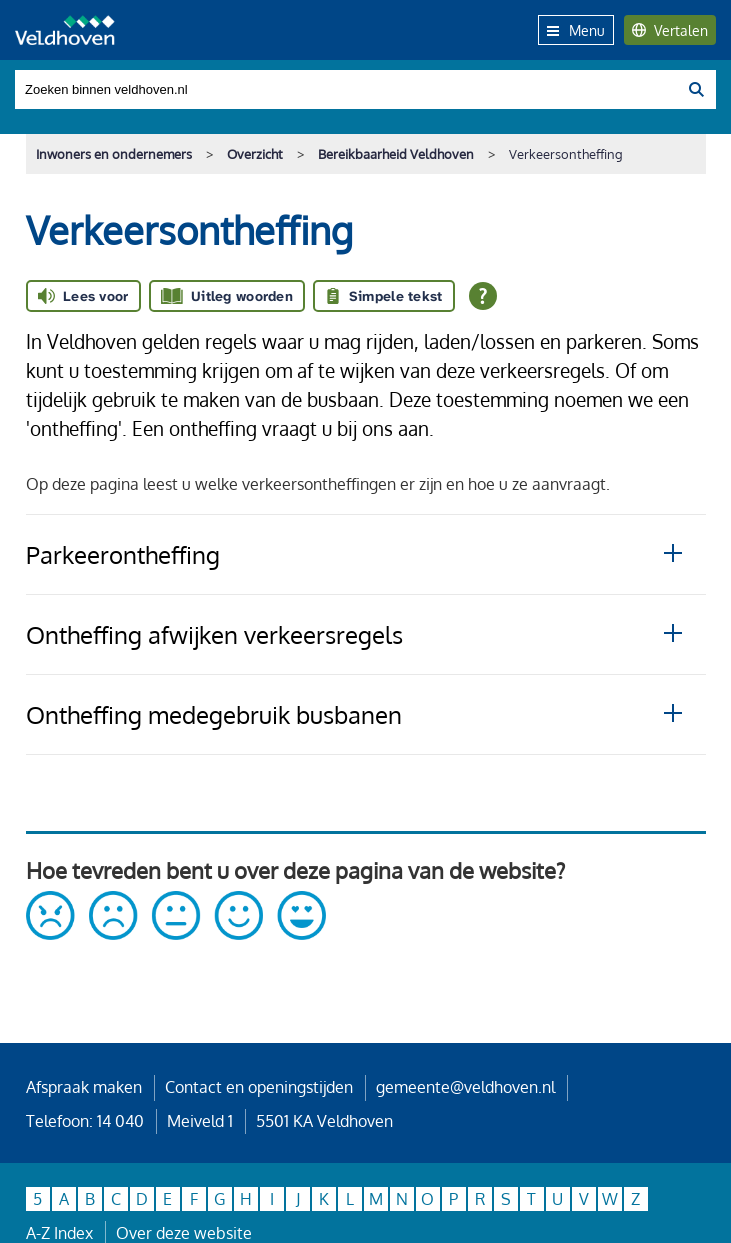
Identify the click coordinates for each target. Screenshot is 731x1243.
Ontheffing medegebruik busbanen (214, 714)
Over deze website (184, 1233)
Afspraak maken (84, 1087)
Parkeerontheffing (123, 554)
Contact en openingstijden (259, 1087)
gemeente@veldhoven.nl (465, 1087)
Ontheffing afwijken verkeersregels (214, 634)
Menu (576, 30)
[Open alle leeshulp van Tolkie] (483, 296)
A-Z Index (59, 1233)
